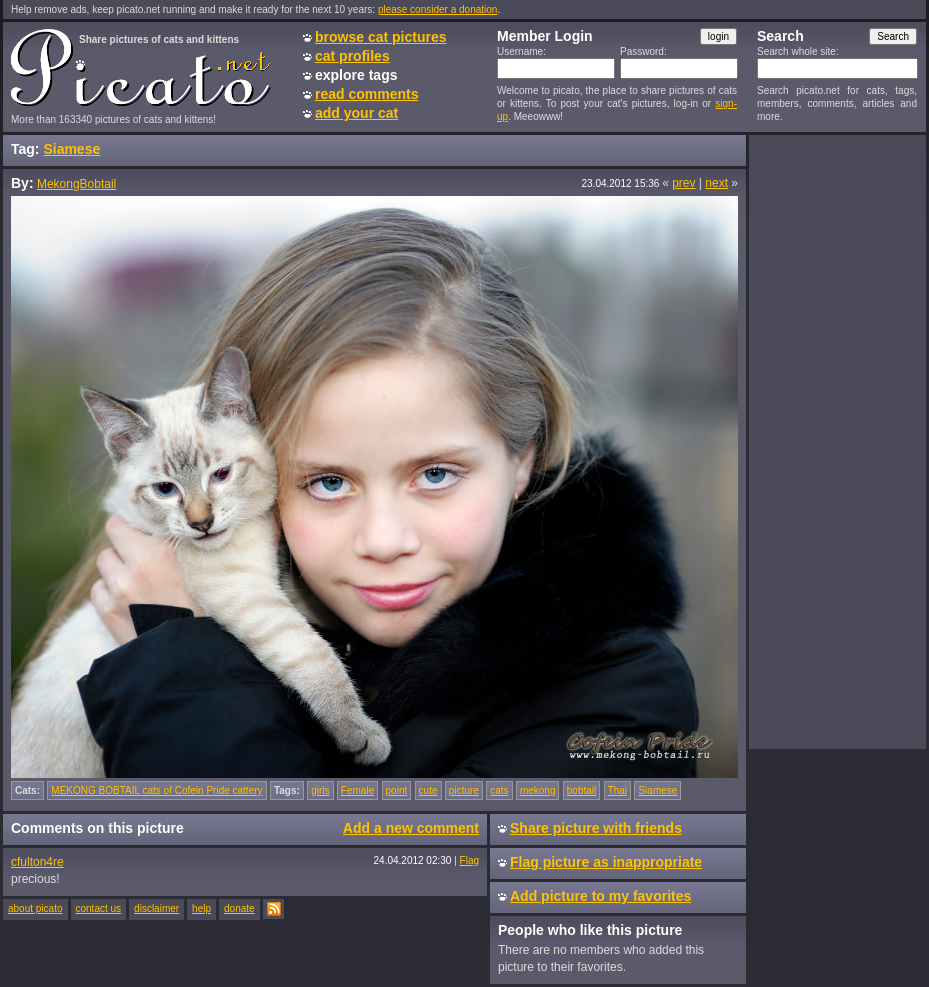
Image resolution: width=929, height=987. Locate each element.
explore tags (356, 75)
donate (239, 908)
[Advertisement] (837, 441)
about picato (35, 908)
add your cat (356, 113)
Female (357, 790)
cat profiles (352, 56)
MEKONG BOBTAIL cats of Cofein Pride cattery (156, 790)
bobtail (581, 790)
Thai (617, 790)
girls (320, 790)
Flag (469, 860)
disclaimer (156, 908)
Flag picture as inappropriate (606, 862)
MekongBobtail (76, 184)
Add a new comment (411, 828)
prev (683, 183)
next (716, 183)
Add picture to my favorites (600, 896)
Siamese (71, 149)
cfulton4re (37, 862)
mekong (538, 790)
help (201, 908)
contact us (99, 908)
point (397, 790)
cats (499, 790)
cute (428, 790)
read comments (366, 94)
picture (464, 790)
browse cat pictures (381, 37)
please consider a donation (438, 9)
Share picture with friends (596, 828)
